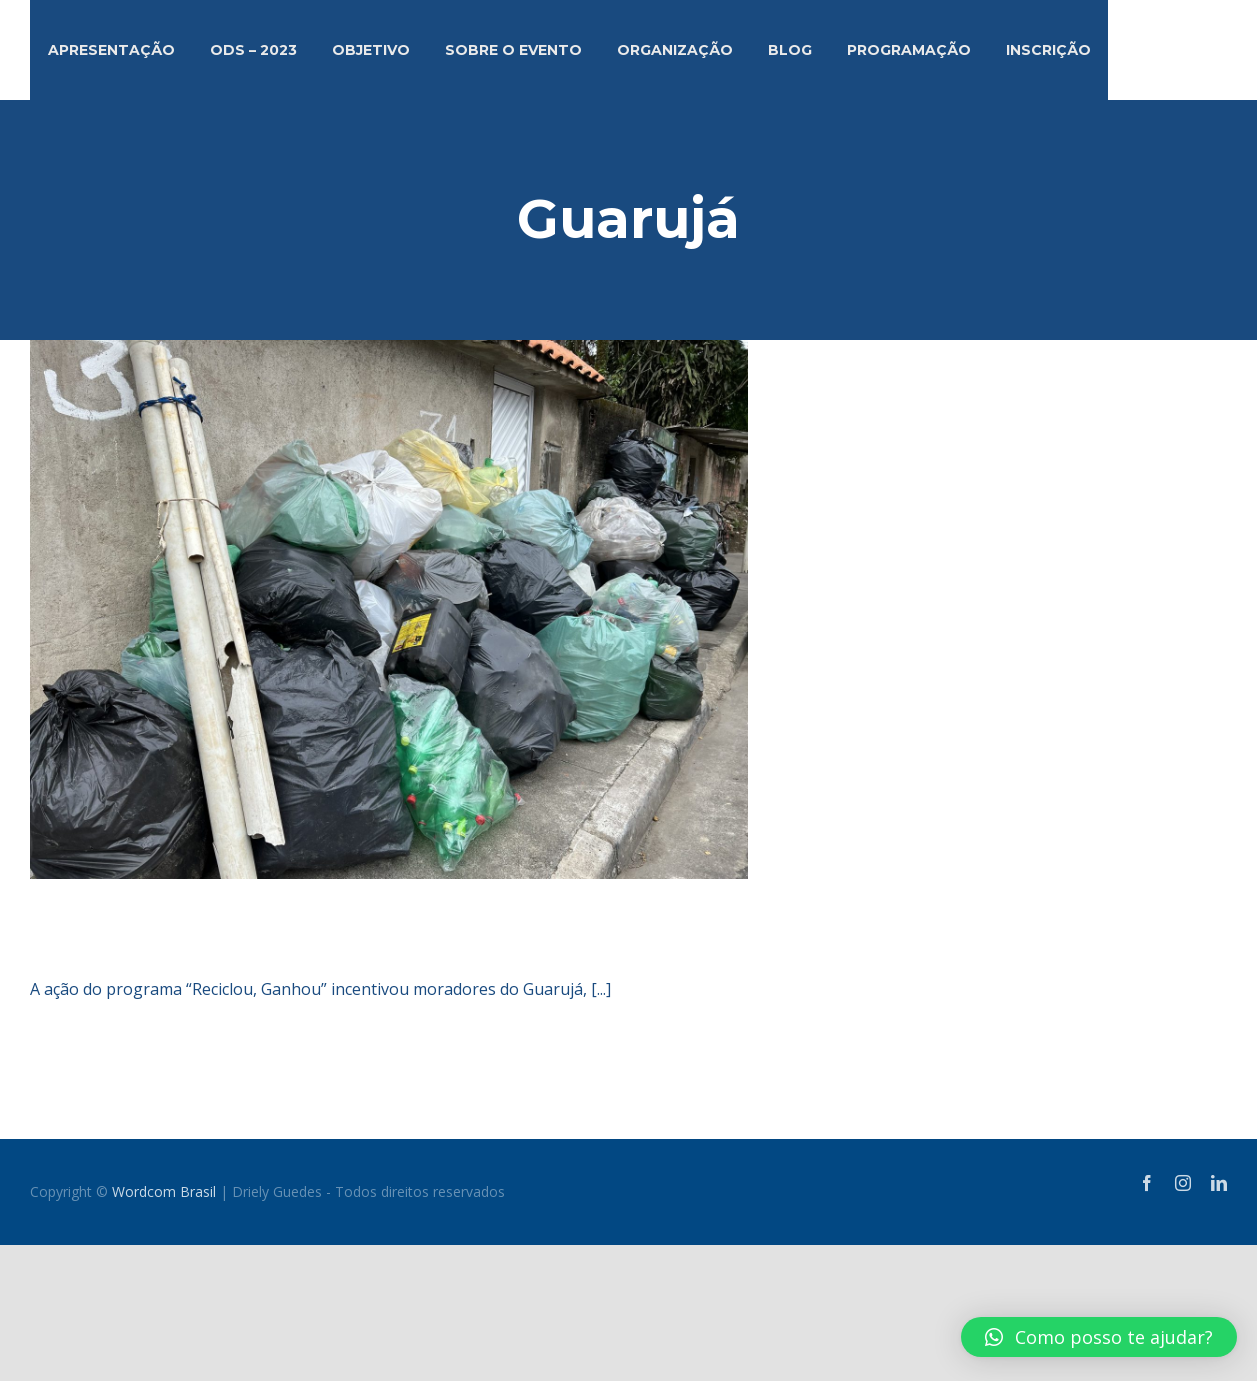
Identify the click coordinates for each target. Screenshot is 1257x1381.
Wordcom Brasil (164, 1191)
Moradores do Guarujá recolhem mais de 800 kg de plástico (522, 929)
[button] (1099, 1337)
